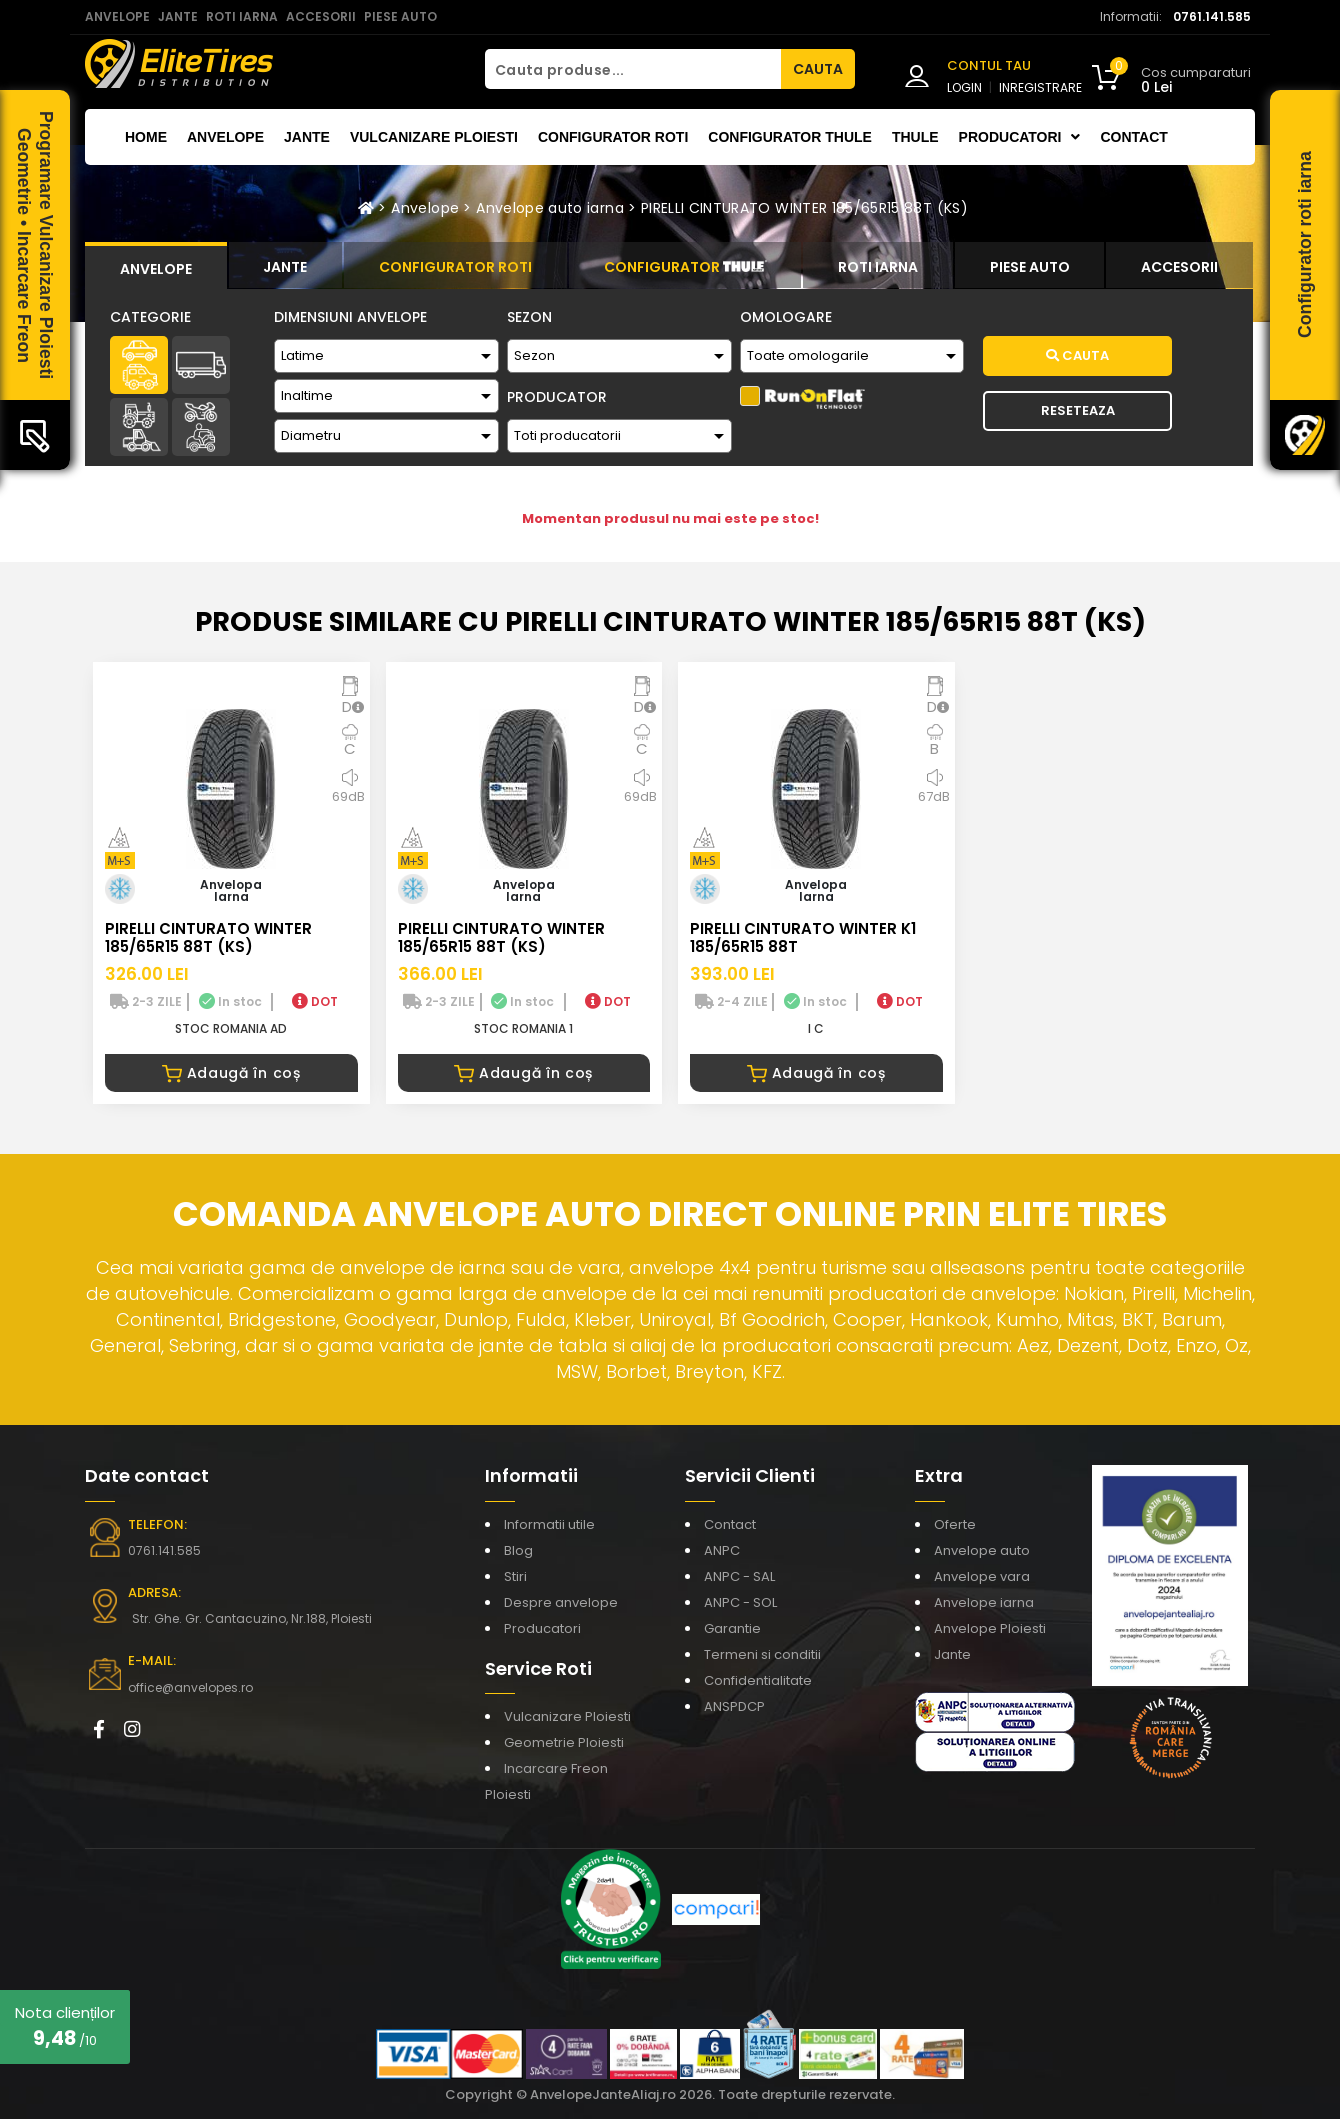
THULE (915, 137)
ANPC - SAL (739, 1576)
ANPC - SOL (740, 1602)
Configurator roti (613, 137)
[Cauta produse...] (633, 69)
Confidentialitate (758, 1680)
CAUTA (818, 69)
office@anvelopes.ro (190, 1687)
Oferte (955, 1524)
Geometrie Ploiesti (564, 1742)
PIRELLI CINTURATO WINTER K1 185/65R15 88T (803, 937)
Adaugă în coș (231, 1073)
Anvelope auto (982, 1550)
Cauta (1077, 355)
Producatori (542, 1628)
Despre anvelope (561, 1602)
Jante (307, 137)
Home (146, 137)
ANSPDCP (734, 1706)
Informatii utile (549, 1524)
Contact (1133, 137)
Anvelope (225, 137)
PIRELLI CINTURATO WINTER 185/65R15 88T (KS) (804, 208)
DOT (315, 1001)
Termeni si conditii (762, 1654)
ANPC (722, 1550)
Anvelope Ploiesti (990, 1628)
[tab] (156, 266)
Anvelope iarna (984, 1602)
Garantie (732, 1628)
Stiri (515, 1576)
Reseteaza (1078, 410)
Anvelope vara (982, 1576)
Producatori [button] (1020, 137)
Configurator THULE (790, 137)
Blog (518, 1550)
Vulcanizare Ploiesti (434, 137)
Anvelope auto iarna (550, 208)
